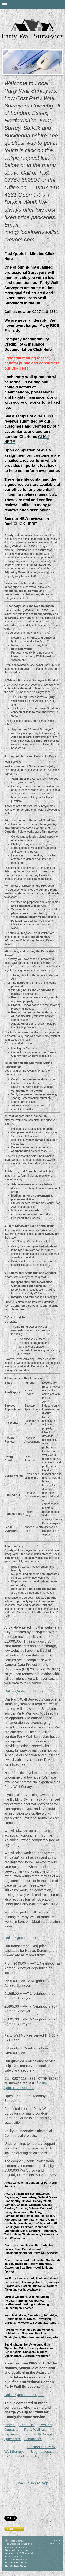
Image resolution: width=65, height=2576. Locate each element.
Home (10, 2425)
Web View (55, 2543)
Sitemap (19, 2540)
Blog (34, 2452)
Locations (51, 2452)
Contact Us (33, 2439)
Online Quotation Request (24, 1691)
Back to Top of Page (33, 2483)
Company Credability (23, 2456)
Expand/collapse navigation (32, 4)
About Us (27, 2425)
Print (9, 2540)
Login (57, 2540)
